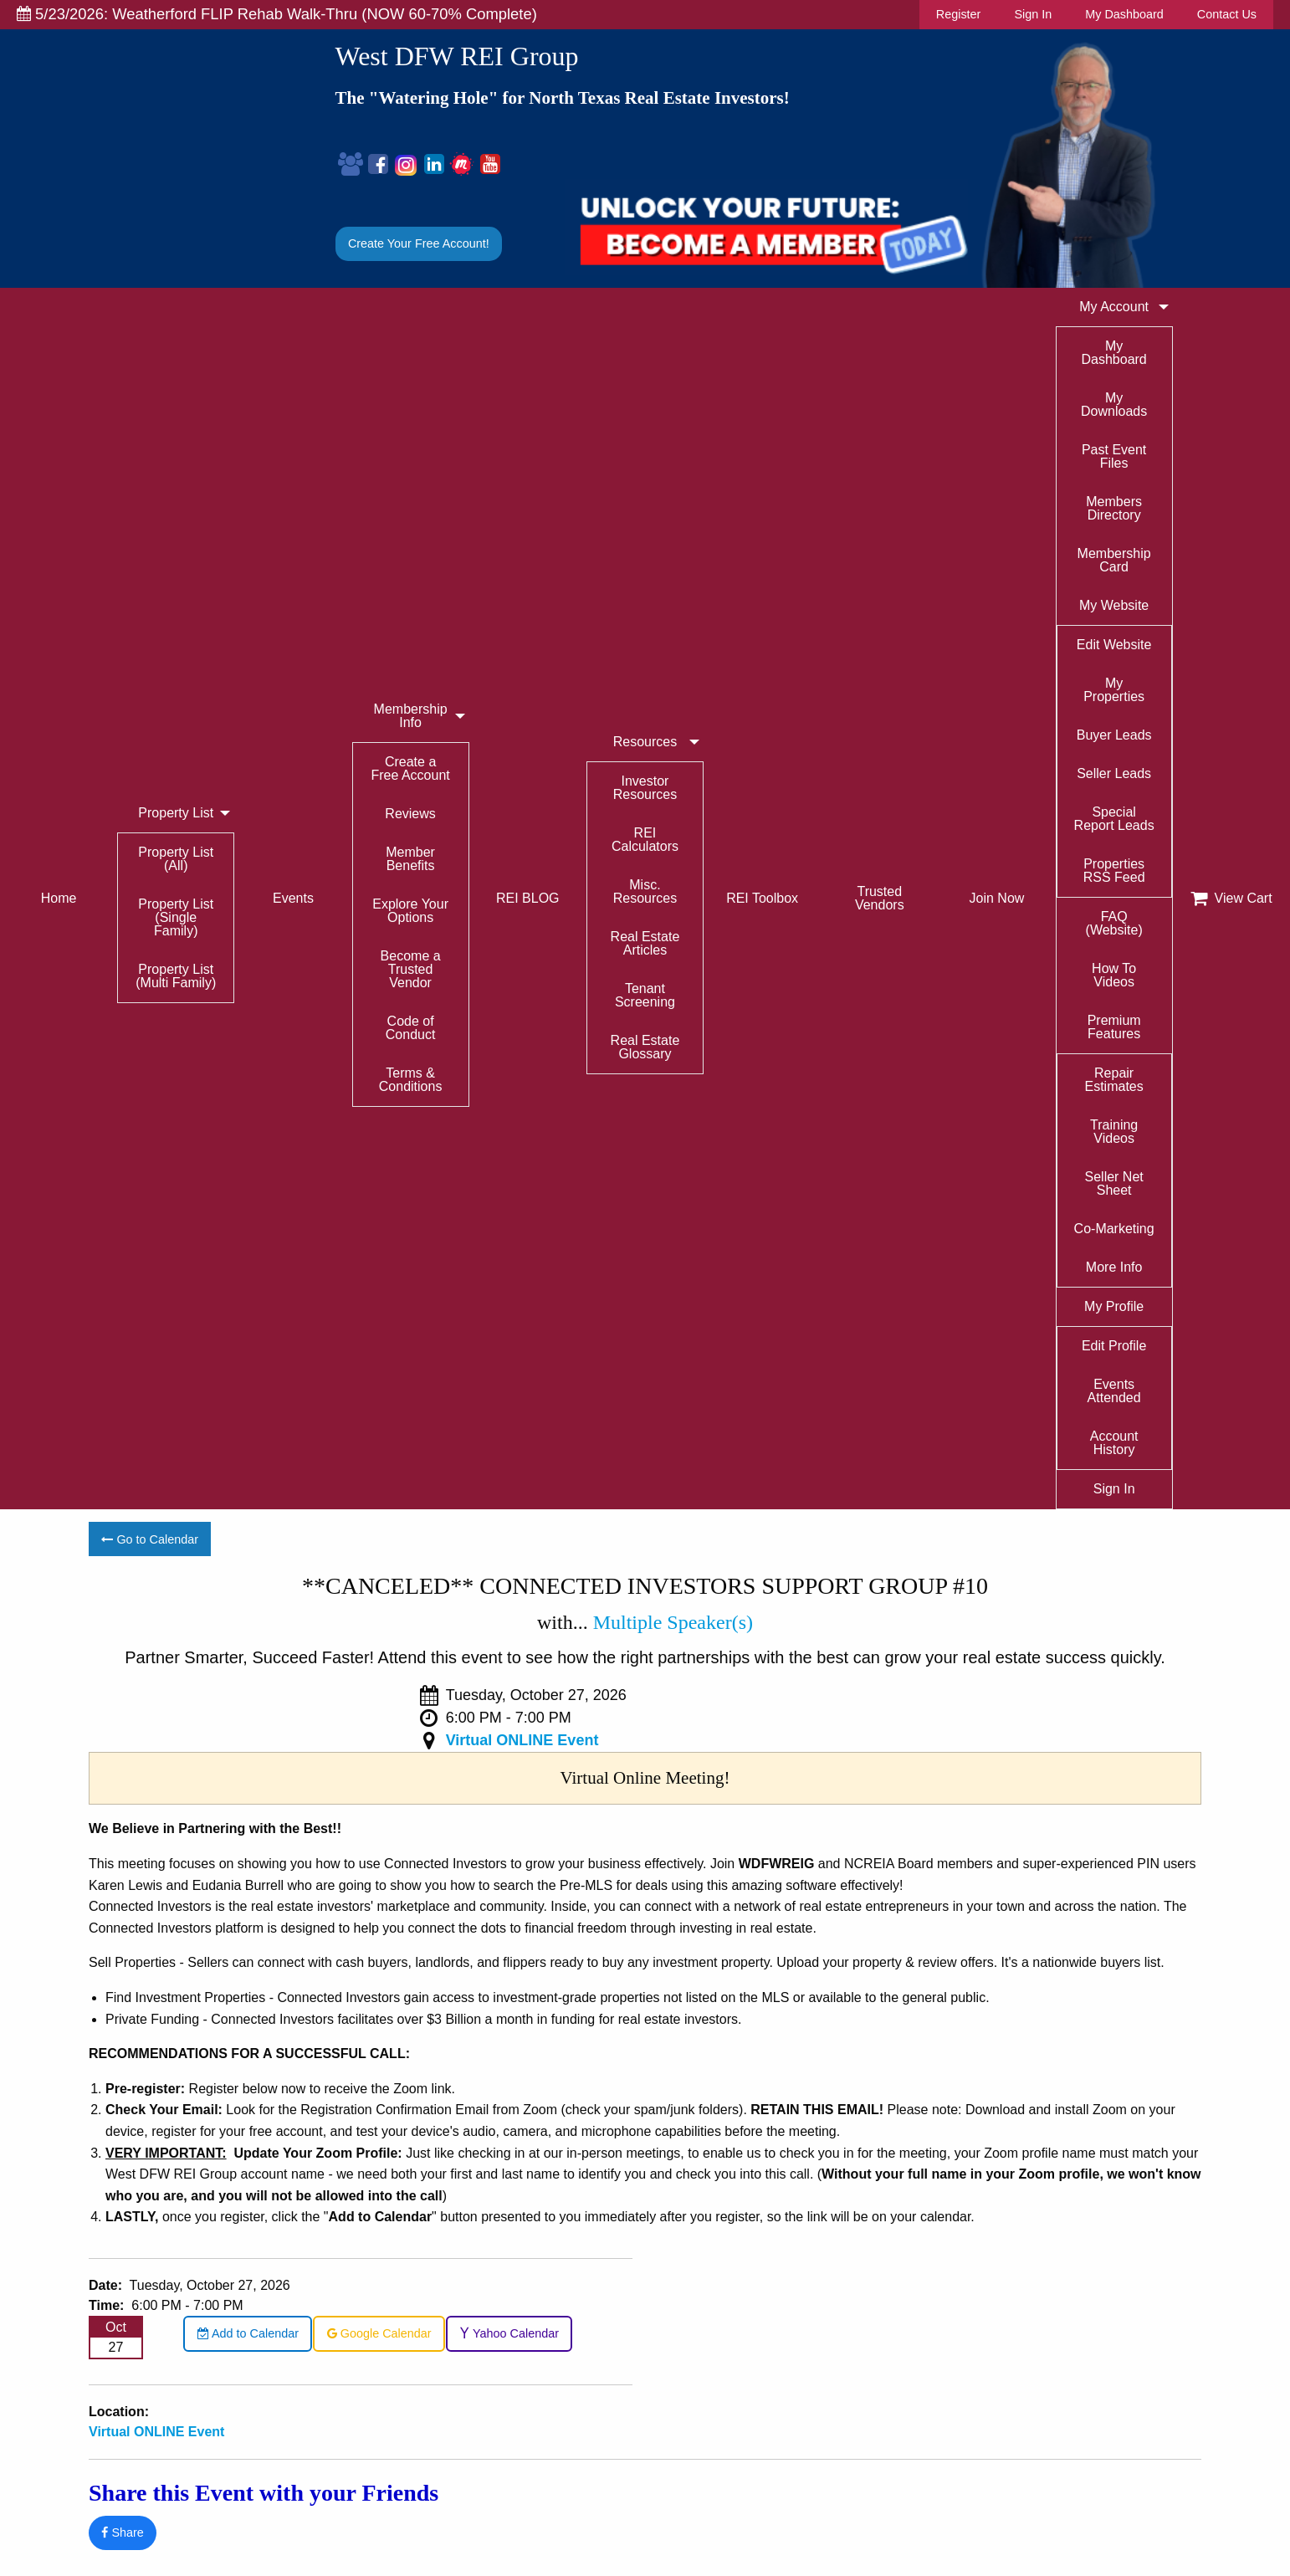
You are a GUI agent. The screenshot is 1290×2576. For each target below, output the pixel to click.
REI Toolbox (762, 898)
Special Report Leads (1114, 818)
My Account (1114, 307)
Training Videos (1114, 1131)
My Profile (1114, 1306)
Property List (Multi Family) (176, 976)
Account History (1114, 1443)
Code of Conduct (411, 1028)
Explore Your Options (410, 910)
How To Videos (1114, 975)
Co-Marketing (1114, 1228)
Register (958, 14)
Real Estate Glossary (645, 1047)
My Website (1114, 605)
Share (122, 2532)
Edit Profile (1114, 1346)
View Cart (1231, 898)
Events (293, 898)
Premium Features (1114, 1027)
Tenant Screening (645, 995)
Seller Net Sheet (1114, 1183)
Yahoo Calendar (509, 2333)
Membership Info (411, 716)
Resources (645, 742)
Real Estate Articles (645, 943)
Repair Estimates (1114, 1079)
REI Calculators (645, 839)
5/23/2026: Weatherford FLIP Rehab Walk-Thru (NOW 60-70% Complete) (277, 14)
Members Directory (1114, 508)
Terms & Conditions (411, 1079)
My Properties (1113, 690)
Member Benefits (410, 859)
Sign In (1033, 14)
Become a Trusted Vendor (411, 969)
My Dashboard (1124, 14)
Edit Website (1114, 645)
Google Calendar (379, 2333)
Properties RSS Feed (1114, 870)
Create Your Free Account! (418, 243)
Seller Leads (1114, 773)
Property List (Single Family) (175, 917)
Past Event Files (1114, 456)
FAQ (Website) (1114, 923)
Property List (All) (175, 859)
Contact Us (1227, 14)
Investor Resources (645, 787)
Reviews (410, 814)
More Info (1114, 1267)
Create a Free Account (410, 768)
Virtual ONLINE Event (522, 1740)
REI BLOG (528, 898)
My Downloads (1114, 404)
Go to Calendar (149, 1539)
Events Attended (1114, 1391)
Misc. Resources (645, 891)
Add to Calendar (248, 2333)
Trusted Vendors (879, 898)
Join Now (997, 898)
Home (59, 898)
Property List (175, 813)
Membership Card (1114, 560)
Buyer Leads (1114, 735)
